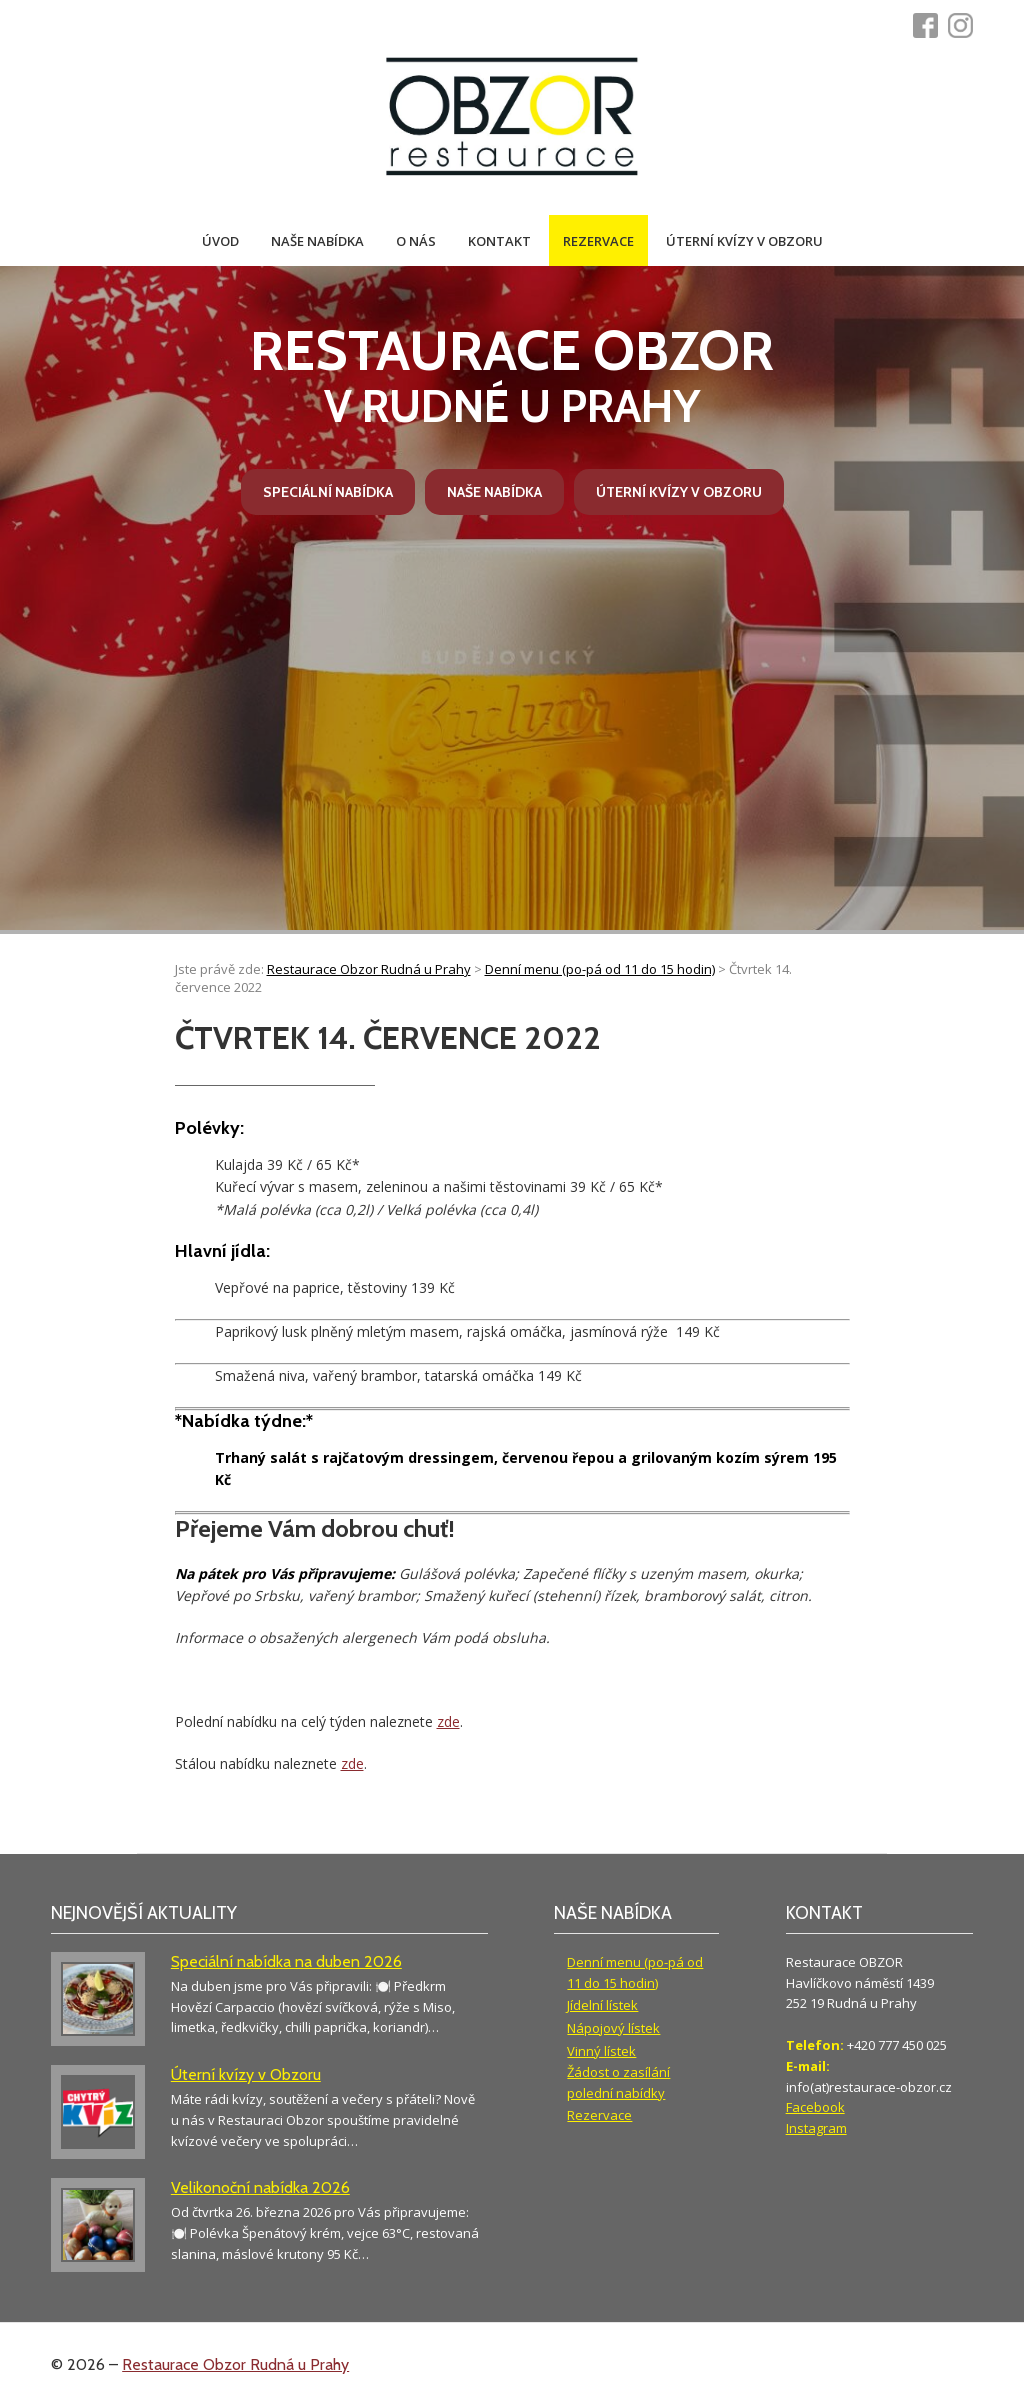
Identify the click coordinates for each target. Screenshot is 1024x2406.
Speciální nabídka (328, 492)
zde (448, 1721)
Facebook (815, 2107)
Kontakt (499, 241)
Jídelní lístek (602, 2005)
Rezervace (598, 241)
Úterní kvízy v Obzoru (744, 241)
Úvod (220, 241)
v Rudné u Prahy (511, 375)
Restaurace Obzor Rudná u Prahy (235, 2364)
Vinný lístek (601, 2051)
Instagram (816, 2128)
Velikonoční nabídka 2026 (260, 2187)
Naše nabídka (317, 241)
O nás (416, 241)
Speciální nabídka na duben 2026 (286, 1961)
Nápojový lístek (613, 2028)
